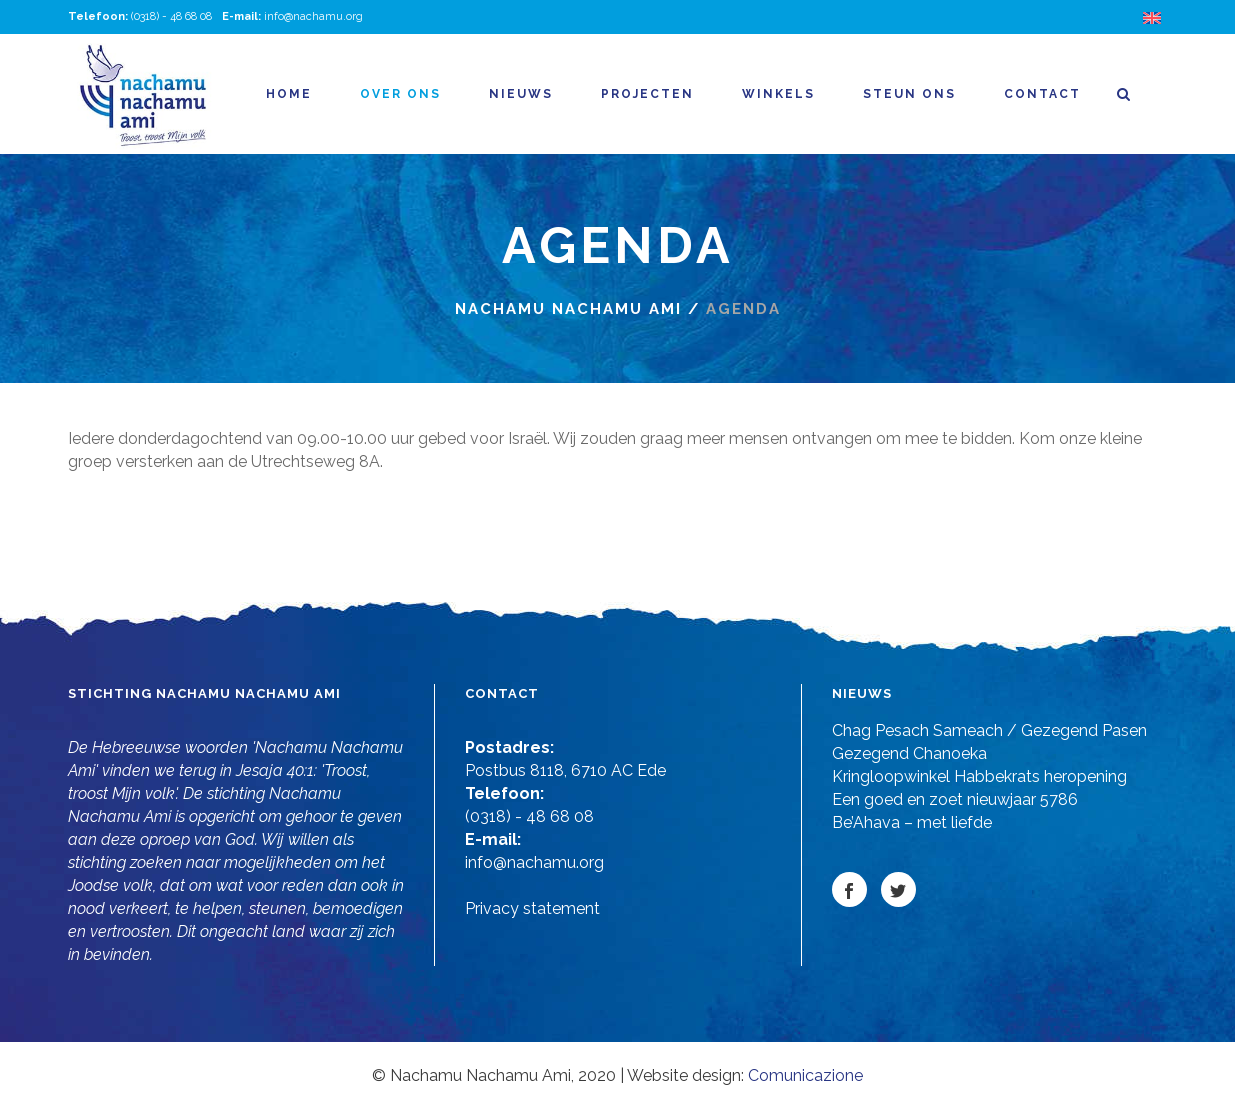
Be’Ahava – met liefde (912, 822)
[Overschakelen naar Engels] (1155, 17)
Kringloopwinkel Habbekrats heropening (979, 776)
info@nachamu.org (313, 16)
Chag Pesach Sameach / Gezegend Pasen (989, 730)
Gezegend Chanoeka (909, 753)
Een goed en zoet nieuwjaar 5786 (955, 799)
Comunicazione (805, 1075)
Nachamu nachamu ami (568, 309)
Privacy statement (532, 908)
